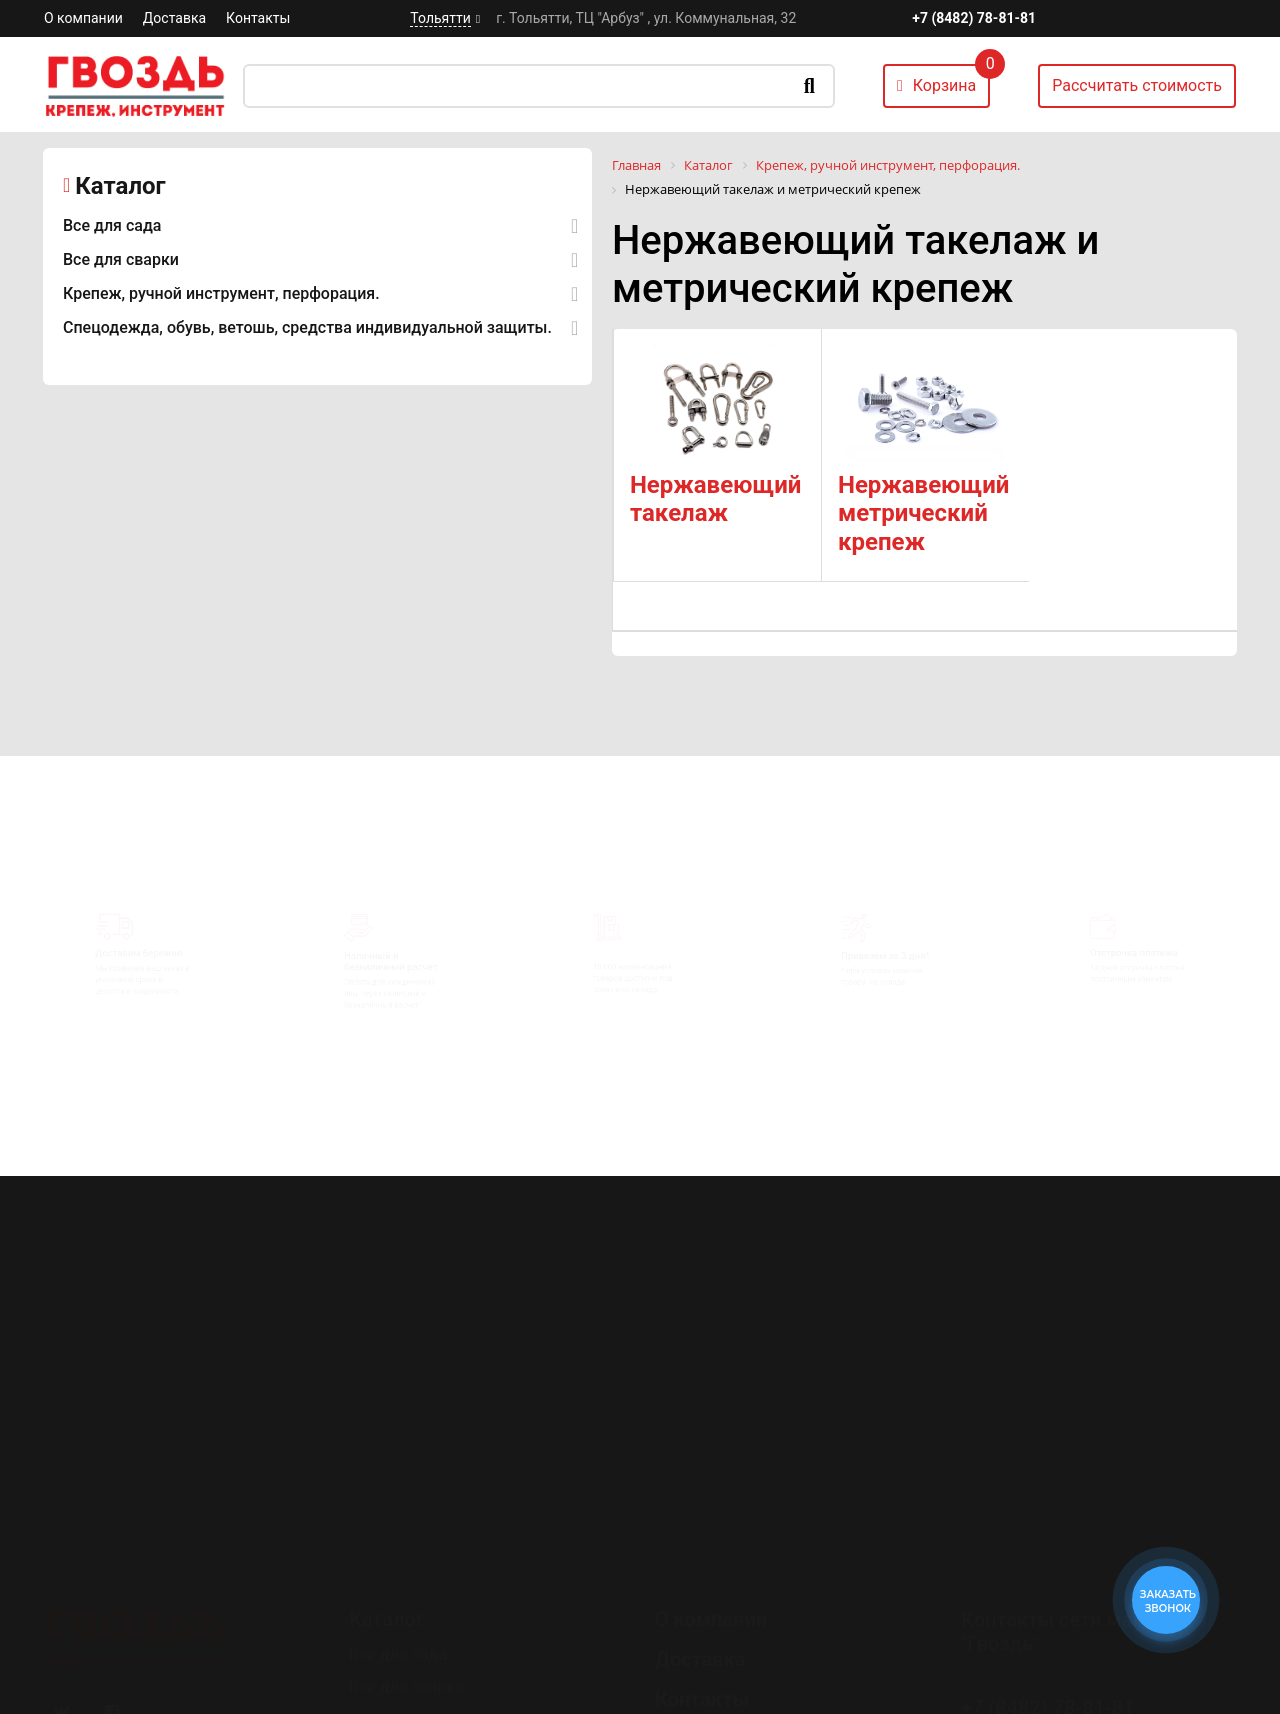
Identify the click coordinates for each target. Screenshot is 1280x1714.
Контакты (258, 18)
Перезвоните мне (1039, 1680)
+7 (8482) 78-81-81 (974, 18)
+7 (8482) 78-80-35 (1048, 1624)
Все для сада (112, 225)
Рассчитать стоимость (1137, 85)
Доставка (174, 18)
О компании (83, 18)
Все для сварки (121, 259)
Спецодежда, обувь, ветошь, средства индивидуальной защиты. (307, 327)
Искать (809, 86)
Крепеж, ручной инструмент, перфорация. (221, 293)
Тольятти (440, 18)
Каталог (120, 186)
